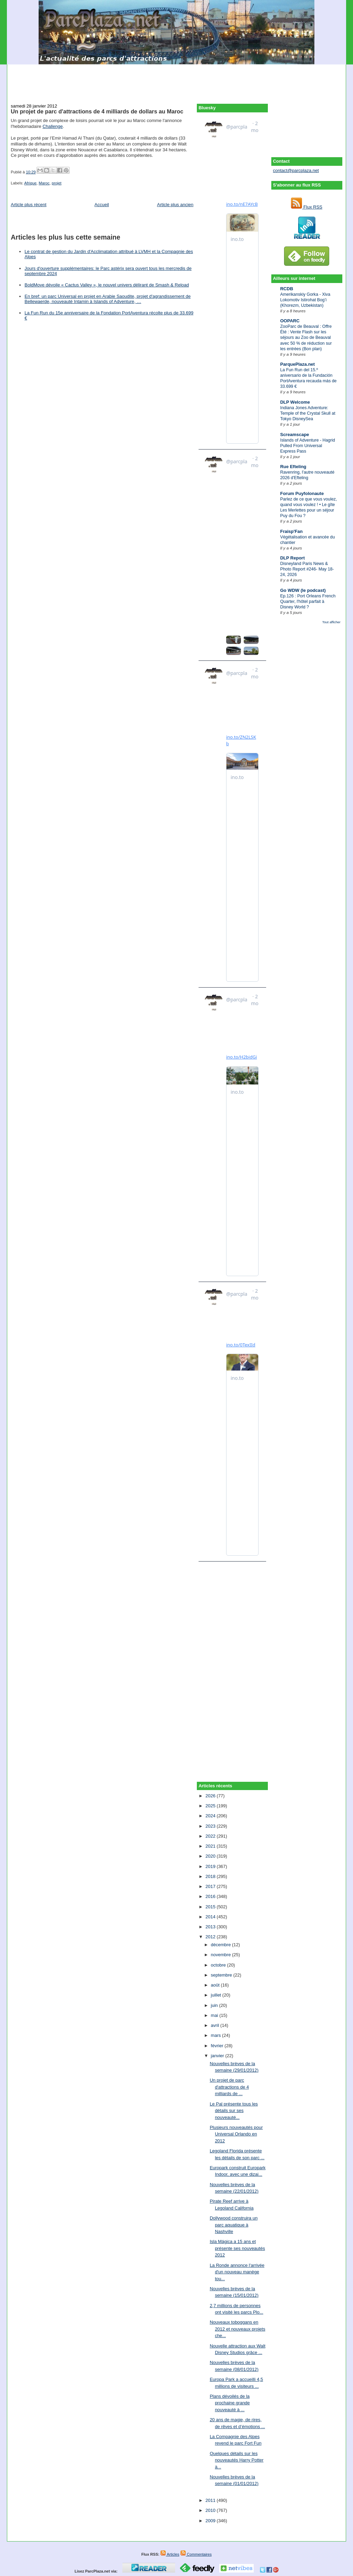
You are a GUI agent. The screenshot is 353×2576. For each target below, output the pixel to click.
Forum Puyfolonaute (302, 493)
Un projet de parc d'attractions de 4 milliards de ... (229, 2087)
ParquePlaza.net (297, 364)
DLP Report (292, 557)
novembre (221, 1954)
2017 (211, 1886)
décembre (221, 1944)
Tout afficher (331, 622)
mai (215, 2015)
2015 (211, 1906)
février (218, 2045)
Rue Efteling (293, 466)
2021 (211, 1846)
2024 (211, 1815)
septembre (222, 1975)
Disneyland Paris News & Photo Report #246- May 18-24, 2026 (307, 569)
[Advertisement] (176, 79)
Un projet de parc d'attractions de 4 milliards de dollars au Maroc (97, 111)
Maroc (44, 183)
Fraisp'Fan (291, 531)
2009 (211, 2520)
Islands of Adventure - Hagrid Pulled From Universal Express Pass (307, 446)
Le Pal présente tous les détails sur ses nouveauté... (234, 2110)
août (216, 1985)
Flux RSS (306, 207)
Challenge (52, 126)
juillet (216, 1995)
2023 (211, 1826)
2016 (211, 1896)
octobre (219, 1965)
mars (216, 2035)
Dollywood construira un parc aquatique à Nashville (234, 2224)
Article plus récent (28, 204)
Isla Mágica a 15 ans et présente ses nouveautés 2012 (237, 2248)
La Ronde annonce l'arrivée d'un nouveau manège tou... (237, 2272)
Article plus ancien (175, 204)
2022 (211, 1836)
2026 (211, 1795)
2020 (211, 1856)
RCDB (286, 288)
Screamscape (294, 434)
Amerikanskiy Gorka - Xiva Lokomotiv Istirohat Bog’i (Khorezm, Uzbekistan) (305, 300)
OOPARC (290, 320)
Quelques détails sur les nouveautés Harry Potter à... (236, 2460)
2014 (211, 1916)
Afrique (30, 183)
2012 (211, 1936)
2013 (211, 1926)
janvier (218, 2055)
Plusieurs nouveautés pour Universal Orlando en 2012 (236, 2134)
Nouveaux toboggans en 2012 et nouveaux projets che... (237, 2329)
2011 (211, 2500)
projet (56, 183)
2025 (211, 1805)
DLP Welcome (295, 402)
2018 (211, 1876)
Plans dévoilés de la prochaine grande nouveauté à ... (230, 2403)
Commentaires (196, 2554)
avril (215, 2025)
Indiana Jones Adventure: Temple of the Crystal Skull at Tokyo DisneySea (307, 413)
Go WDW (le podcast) (303, 590)
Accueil (101, 204)
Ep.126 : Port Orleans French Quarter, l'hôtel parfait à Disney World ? (308, 601)
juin (215, 2005)
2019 (211, 1866)
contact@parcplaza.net (296, 170)
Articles (169, 2554)
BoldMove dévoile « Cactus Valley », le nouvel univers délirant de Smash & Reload (106, 284)
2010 (211, 2510)
